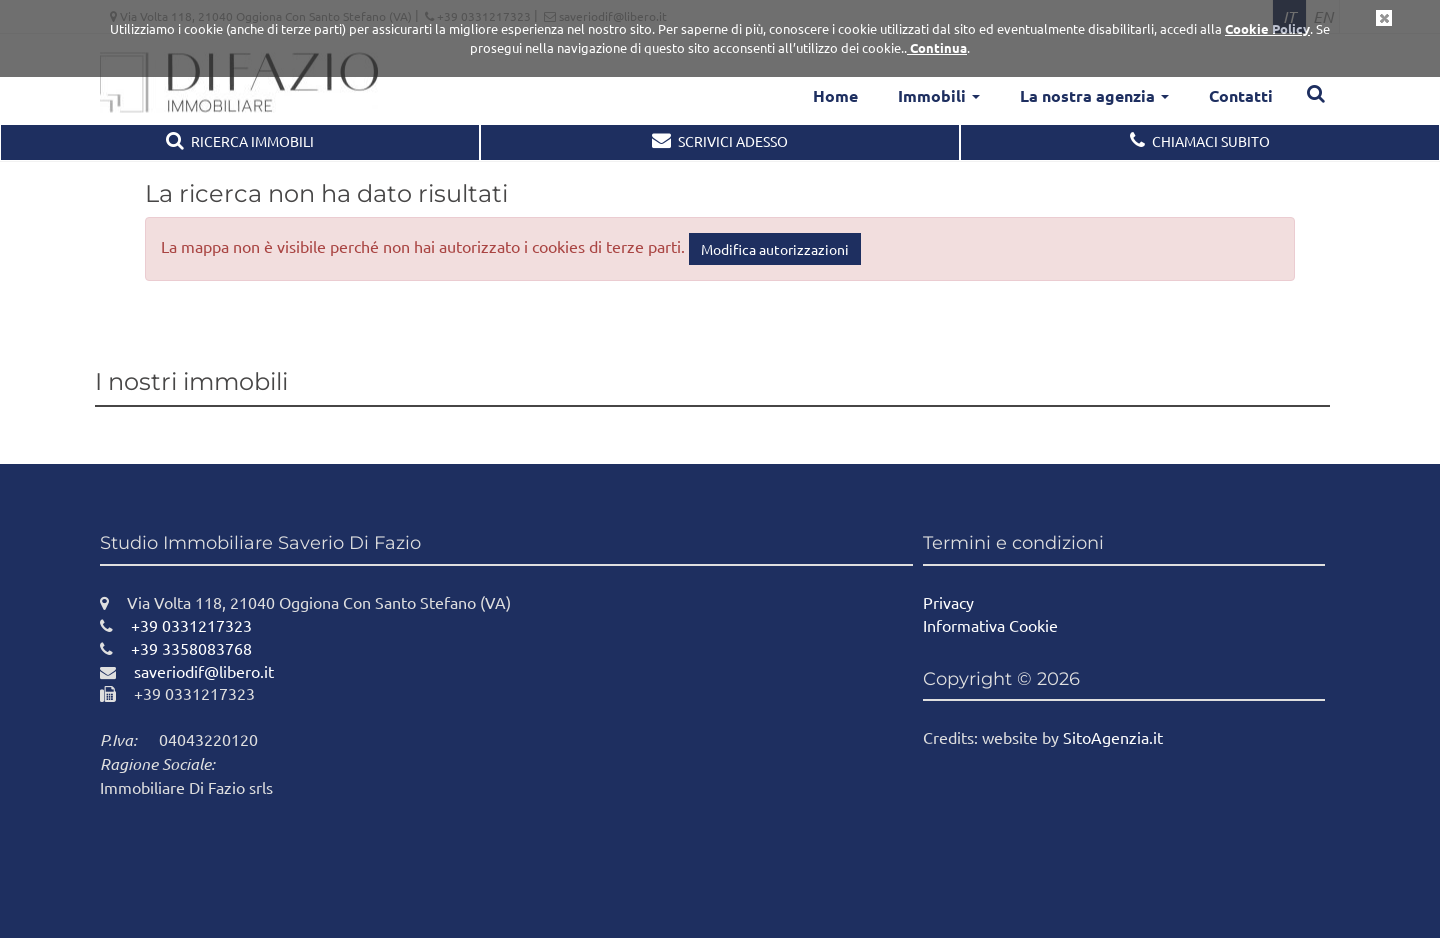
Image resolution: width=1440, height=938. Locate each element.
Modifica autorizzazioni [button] (775, 249)
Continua (937, 47)
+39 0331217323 (176, 625)
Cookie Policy (1267, 28)
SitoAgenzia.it (1113, 737)
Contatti (1241, 95)
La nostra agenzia (1094, 95)
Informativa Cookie (990, 625)
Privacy (948, 602)
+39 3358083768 (176, 648)
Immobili (939, 95)
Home (835, 95)
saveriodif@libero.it (187, 671)
